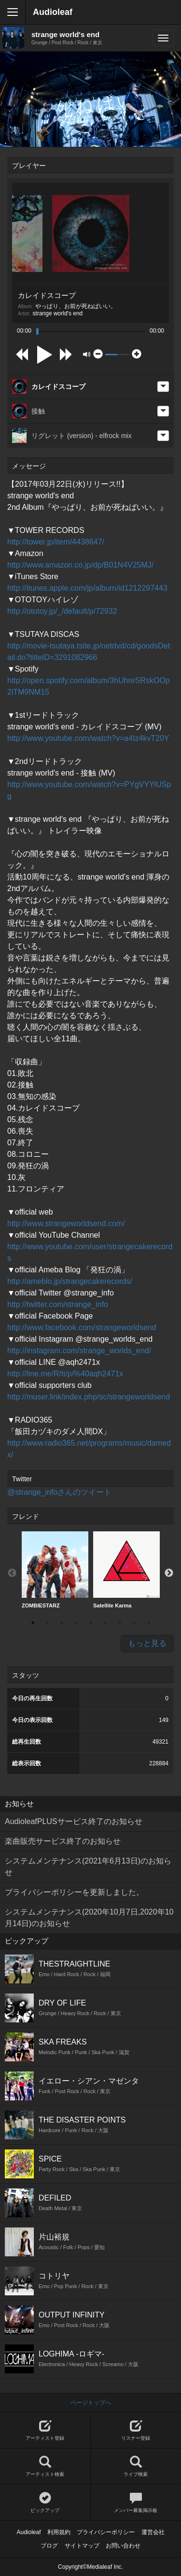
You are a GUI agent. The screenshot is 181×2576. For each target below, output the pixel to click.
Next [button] (169, 1573)
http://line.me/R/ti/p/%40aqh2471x (65, 1374)
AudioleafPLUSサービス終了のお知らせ (73, 1821)
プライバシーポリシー (106, 2532)
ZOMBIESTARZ (55, 1569)
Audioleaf (52, 12)
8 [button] (134, 1623)
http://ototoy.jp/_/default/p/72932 (62, 611)
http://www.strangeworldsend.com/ (66, 1223)
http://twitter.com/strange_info (57, 1304)
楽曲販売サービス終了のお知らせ (63, 1841)
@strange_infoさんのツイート (59, 1492)
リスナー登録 (136, 2430)
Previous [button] (12, 1573)
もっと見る (147, 1643)
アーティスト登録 (45, 2430)
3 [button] (62, 1623)
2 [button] (47, 1623)
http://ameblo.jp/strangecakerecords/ (69, 1281)
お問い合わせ (123, 2545)
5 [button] (91, 1623)
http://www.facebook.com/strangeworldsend (81, 1327)
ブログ (49, 2545)
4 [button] (76, 1623)
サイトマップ (82, 2545)
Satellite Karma (126, 1569)
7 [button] (120, 1623)
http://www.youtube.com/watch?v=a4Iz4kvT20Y (88, 738)
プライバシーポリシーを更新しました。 (74, 1892)
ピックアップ (45, 2502)
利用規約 (58, 2532)
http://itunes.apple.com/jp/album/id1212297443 (87, 588)
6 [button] (105, 1623)
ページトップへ (90, 2402)
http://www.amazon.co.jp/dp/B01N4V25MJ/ (80, 565)
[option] (55, 1570)
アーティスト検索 (45, 2466)
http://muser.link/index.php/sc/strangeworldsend (88, 1397)
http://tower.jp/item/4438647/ (55, 542)
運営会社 (153, 2532)
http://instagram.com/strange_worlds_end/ (79, 1350)
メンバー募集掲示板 (136, 2502)
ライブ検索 (136, 2466)
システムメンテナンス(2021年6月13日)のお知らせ (88, 1867)
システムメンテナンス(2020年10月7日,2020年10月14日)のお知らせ (89, 1918)
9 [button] (148, 1623)
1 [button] (33, 1623)
